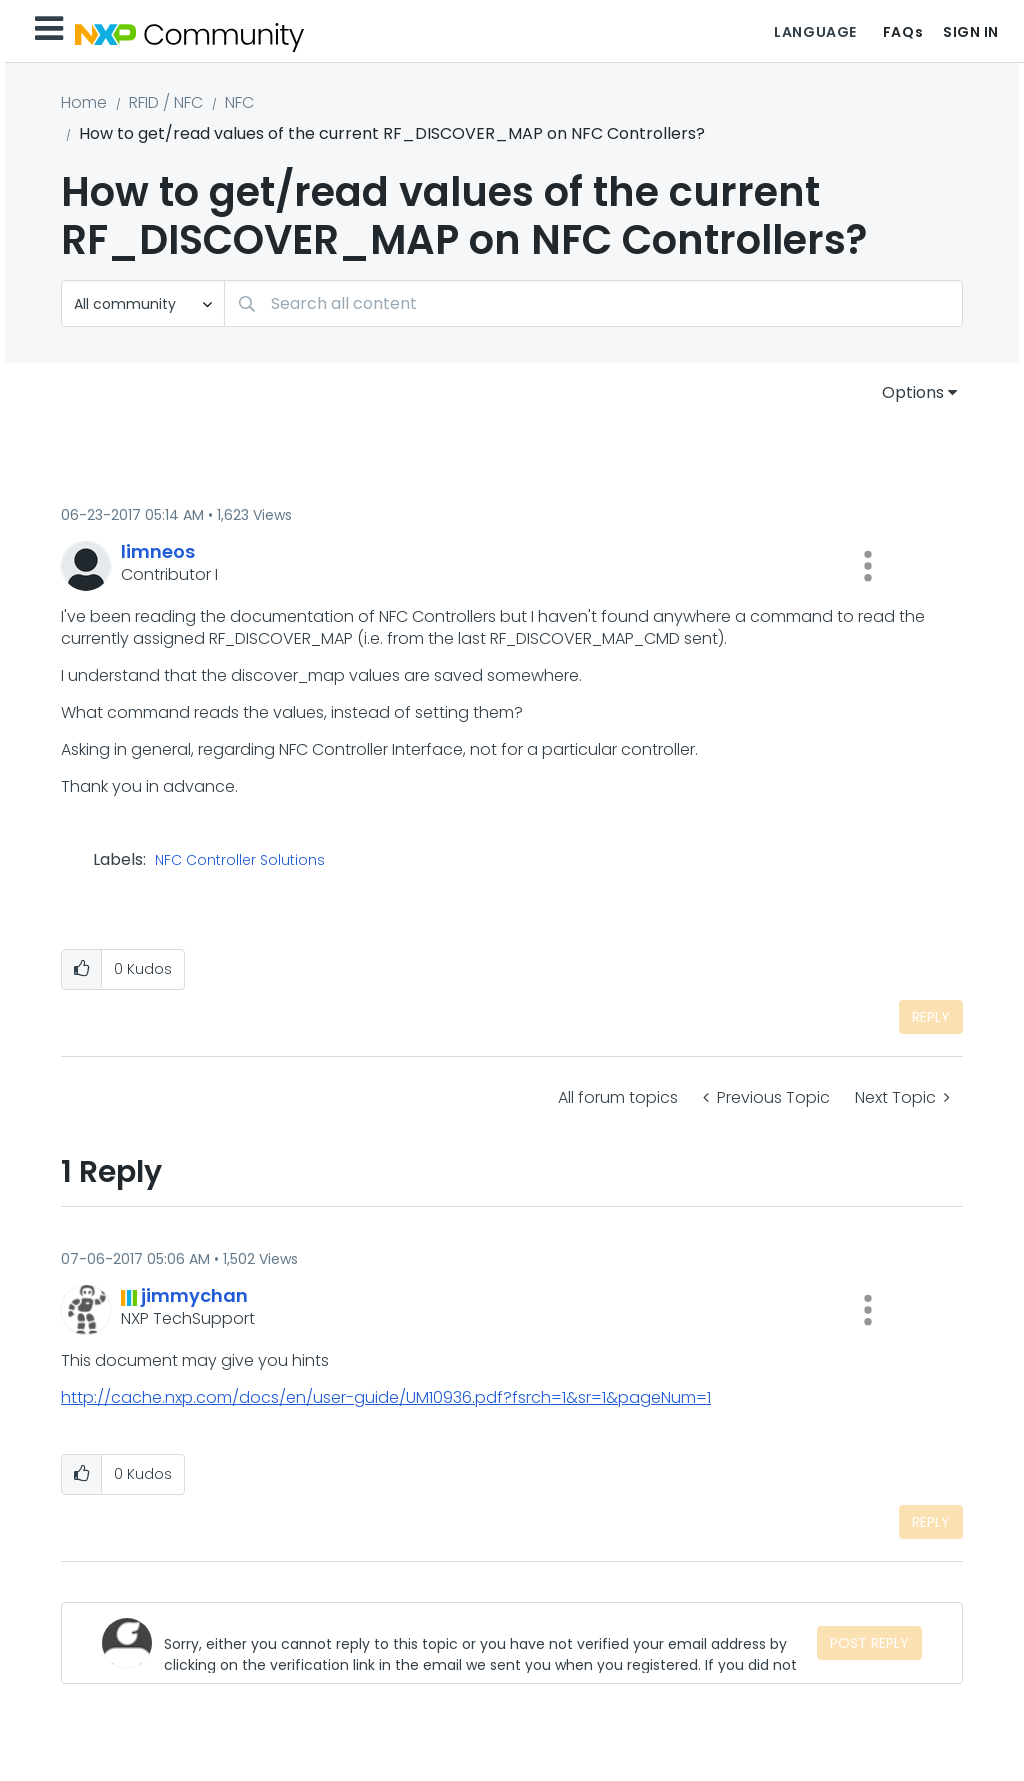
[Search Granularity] (143, 303)
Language (815, 32)
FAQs (903, 32)
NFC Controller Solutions (240, 861)
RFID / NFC (166, 102)
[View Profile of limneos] (158, 551)
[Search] (593, 303)
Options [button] (913, 392)
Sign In (971, 32)
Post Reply (869, 1643)
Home (84, 102)
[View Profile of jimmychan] (194, 1295)
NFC (239, 102)
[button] (868, 566)
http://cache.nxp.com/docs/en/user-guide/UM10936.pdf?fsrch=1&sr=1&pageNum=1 (386, 1397)
